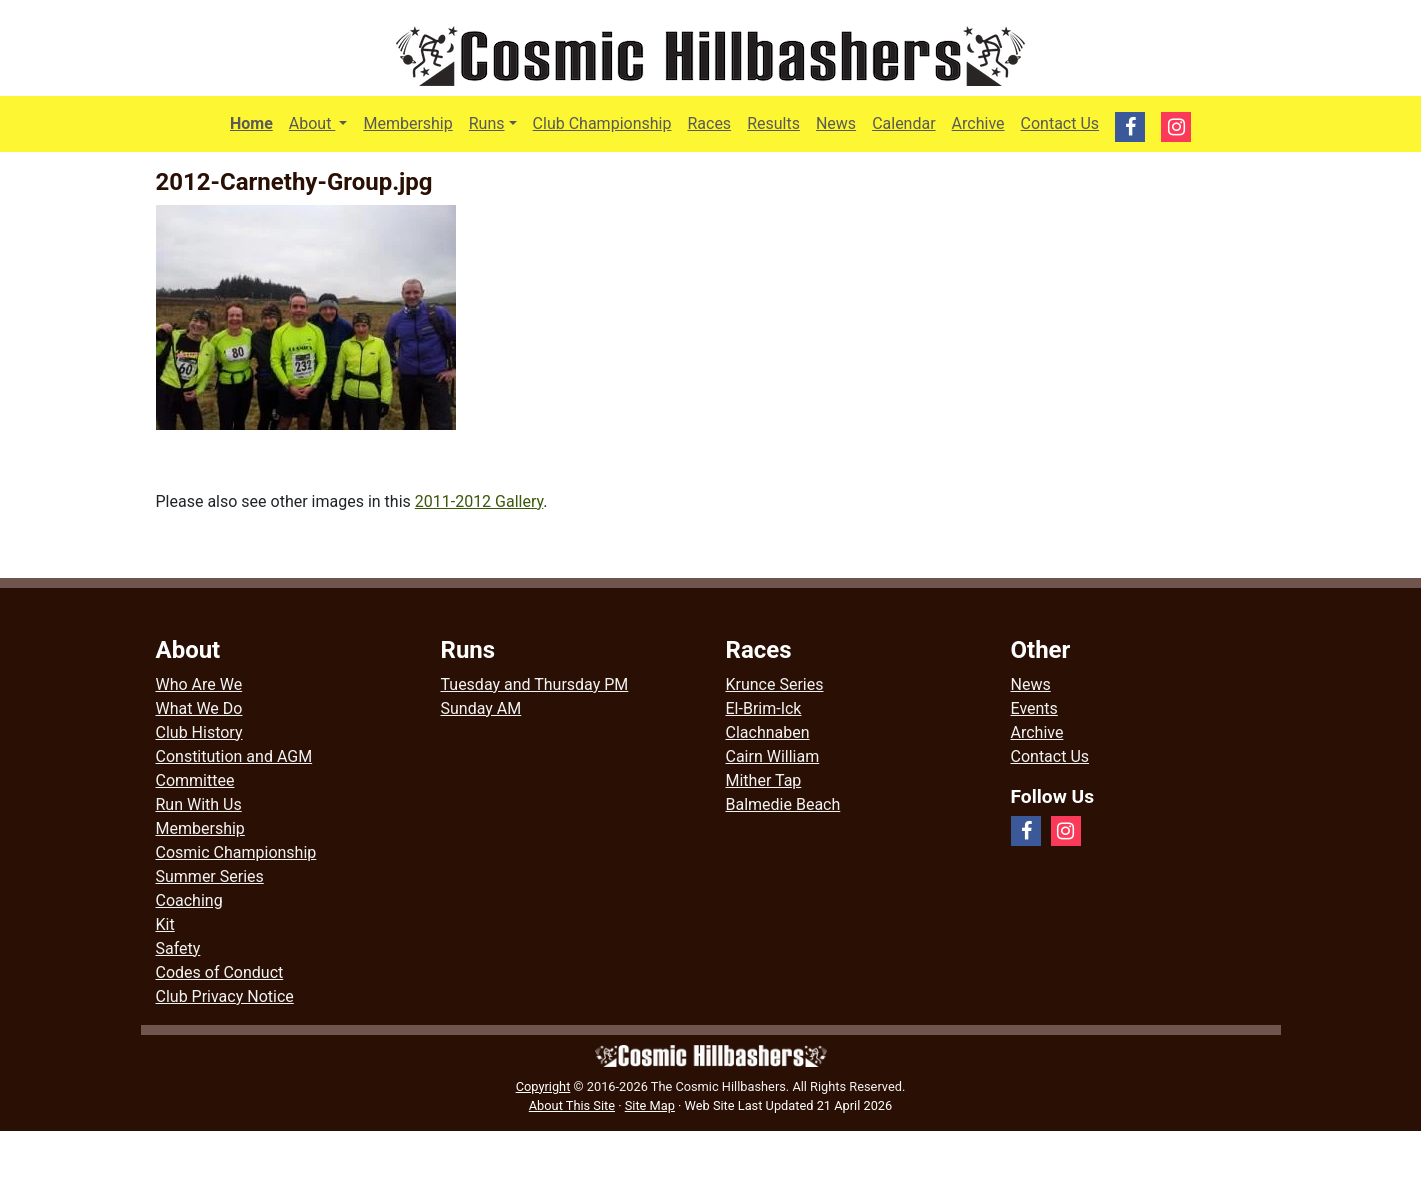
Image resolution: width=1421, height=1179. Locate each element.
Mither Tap (764, 780)
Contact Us (1060, 123)
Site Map (650, 1105)
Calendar (903, 123)
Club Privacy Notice (225, 996)
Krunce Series (775, 684)
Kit (165, 924)
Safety (178, 948)
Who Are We (199, 684)
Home (251, 123)
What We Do (199, 708)
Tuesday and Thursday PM (535, 684)
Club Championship (602, 123)
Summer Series (210, 876)
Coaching (189, 900)
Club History (199, 732)
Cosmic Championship (236, 852)
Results (773, 123)
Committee (195, 780)
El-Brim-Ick (764, 708)
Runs (487, 123)
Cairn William (773, 756)
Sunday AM (481, 708)
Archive (978, 123)
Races (709, 123)
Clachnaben (768, 732)
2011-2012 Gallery (479, 501)
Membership (407, 123)
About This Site (572, 1105)
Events (1034, 708)
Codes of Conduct (220, 972)
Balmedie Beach (783, 804)
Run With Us (199, 804)
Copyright (543, 1086)
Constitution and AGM (234, 756)
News (836, 123)
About (322, 122)
